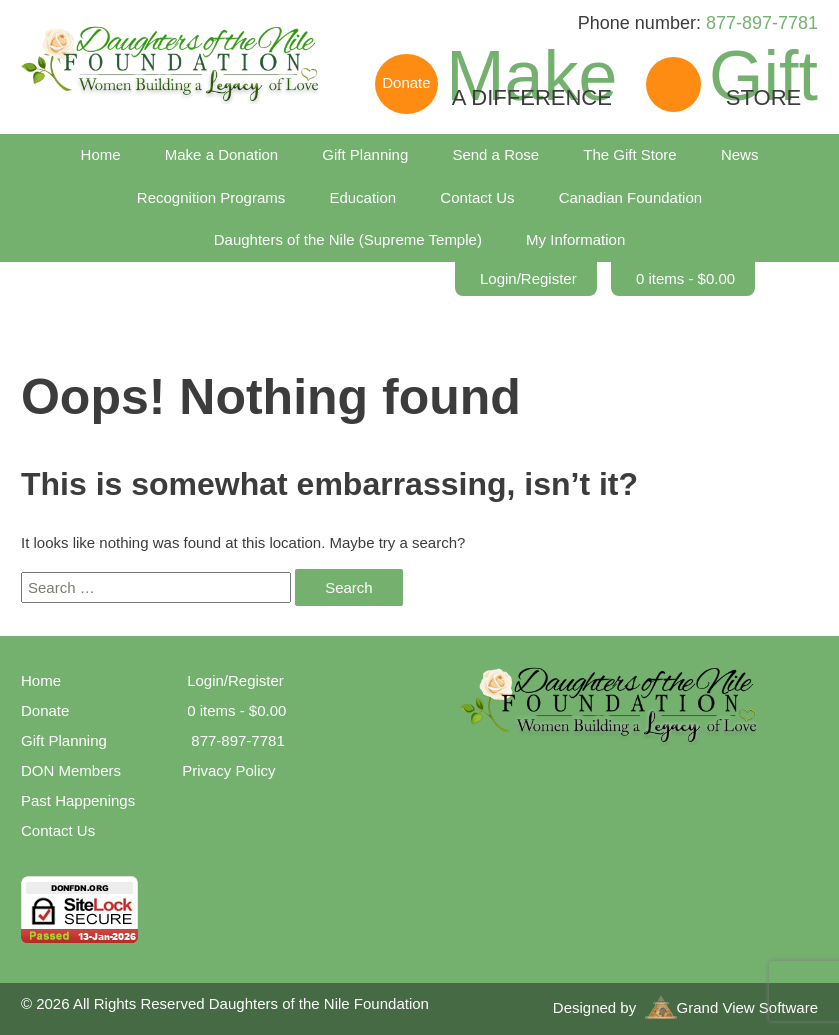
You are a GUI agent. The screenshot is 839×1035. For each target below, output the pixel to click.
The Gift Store (629, 154)
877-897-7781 (762, 23)
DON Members (71, 770)
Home (101, 154)
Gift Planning (365, 154)
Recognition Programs (211, 197)
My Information (575, 239)
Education (362, 197)
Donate (45, 710)
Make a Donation (221, 154)
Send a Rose (495, 154)
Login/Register (528, 278)
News (740, 154)
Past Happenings (78, 800)
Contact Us (477, 197)
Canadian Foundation (630, 197)
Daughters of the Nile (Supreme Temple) (348, 239)
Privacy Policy (228, 770)
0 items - (685, 278)
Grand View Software (731, 1007)
